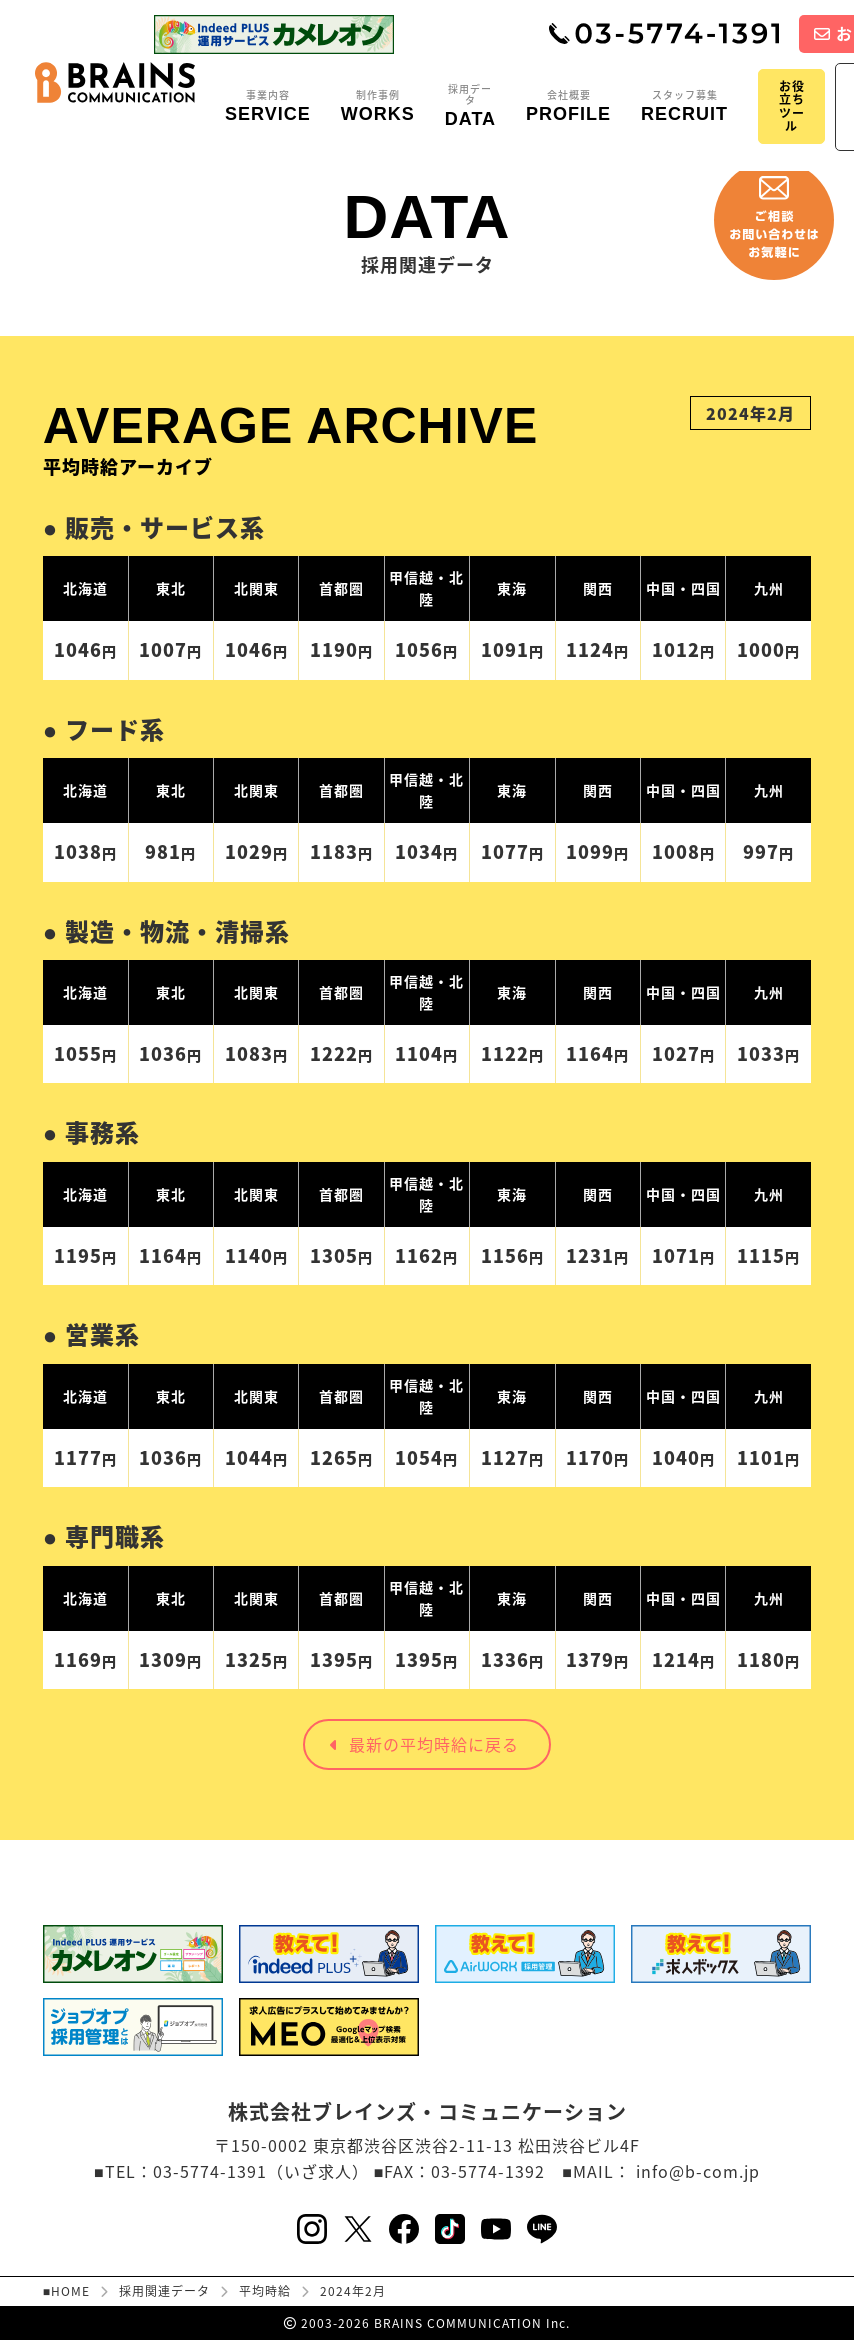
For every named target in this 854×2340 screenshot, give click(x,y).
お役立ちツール (792, 106)
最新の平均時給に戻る (424, 1744)
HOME (70, 2291)
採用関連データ (164, 2291)
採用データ (470, 106)
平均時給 (265, 2291)
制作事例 (378, 107)
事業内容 (268, 107)
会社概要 (568, 107)
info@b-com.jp (698, 2171)
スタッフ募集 (684, 107)
